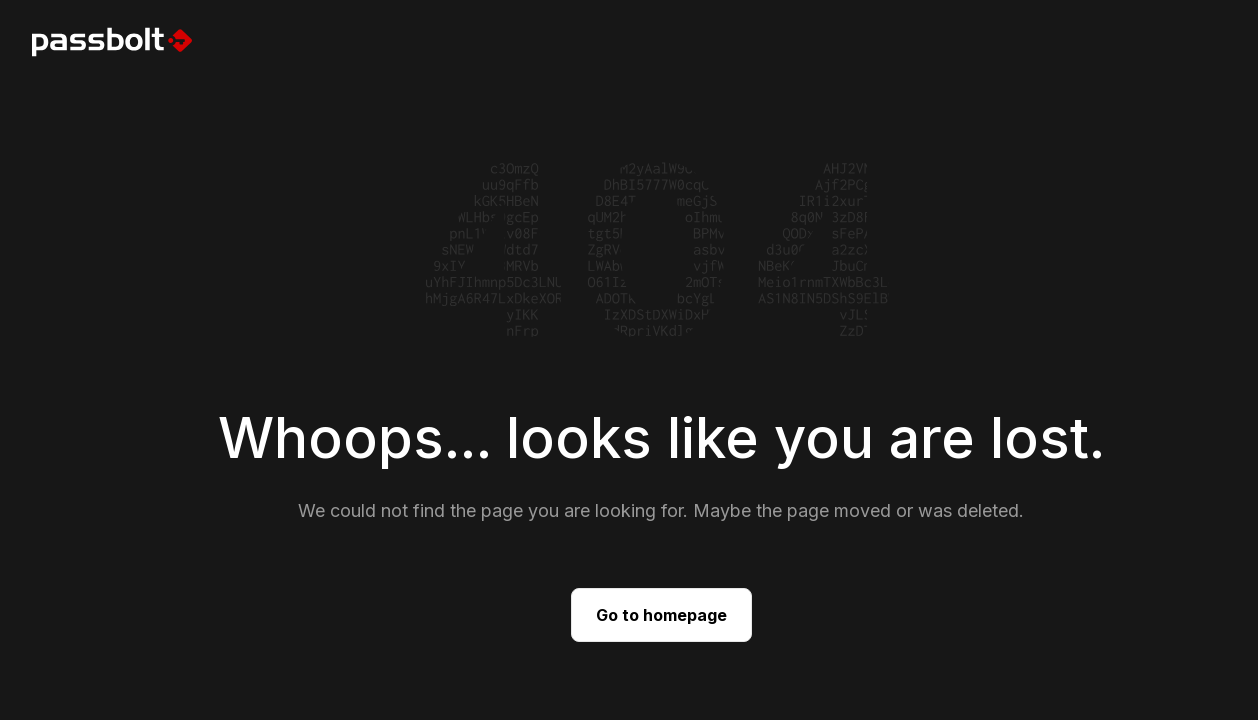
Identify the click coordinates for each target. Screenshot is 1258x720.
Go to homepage (661, 615)
